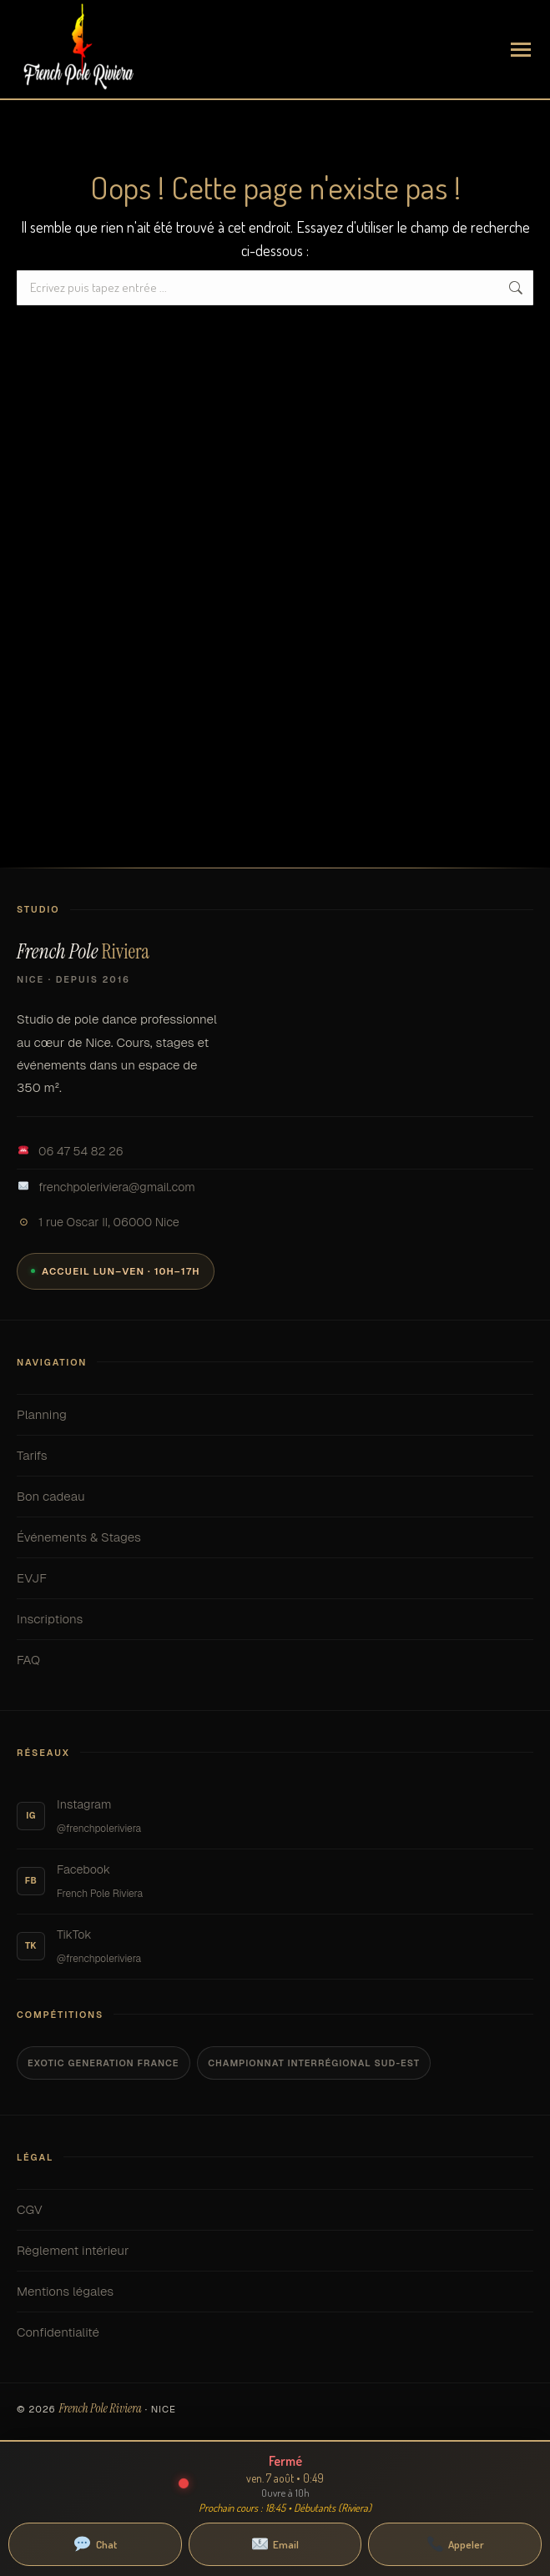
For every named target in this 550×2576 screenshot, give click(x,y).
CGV (275, 2209)
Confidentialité (275, 2332)
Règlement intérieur (275, 2250)
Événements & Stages (275, 1537)
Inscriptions (275, 1619)
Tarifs (275, 1455)
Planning (275, 1414)
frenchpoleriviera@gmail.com (106, 1187)
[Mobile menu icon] (520, 50)
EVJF (275, 1578)
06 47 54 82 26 (70, 1151)
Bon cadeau (275, 1496)
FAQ (275, 1660)
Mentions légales (275, 2291)
